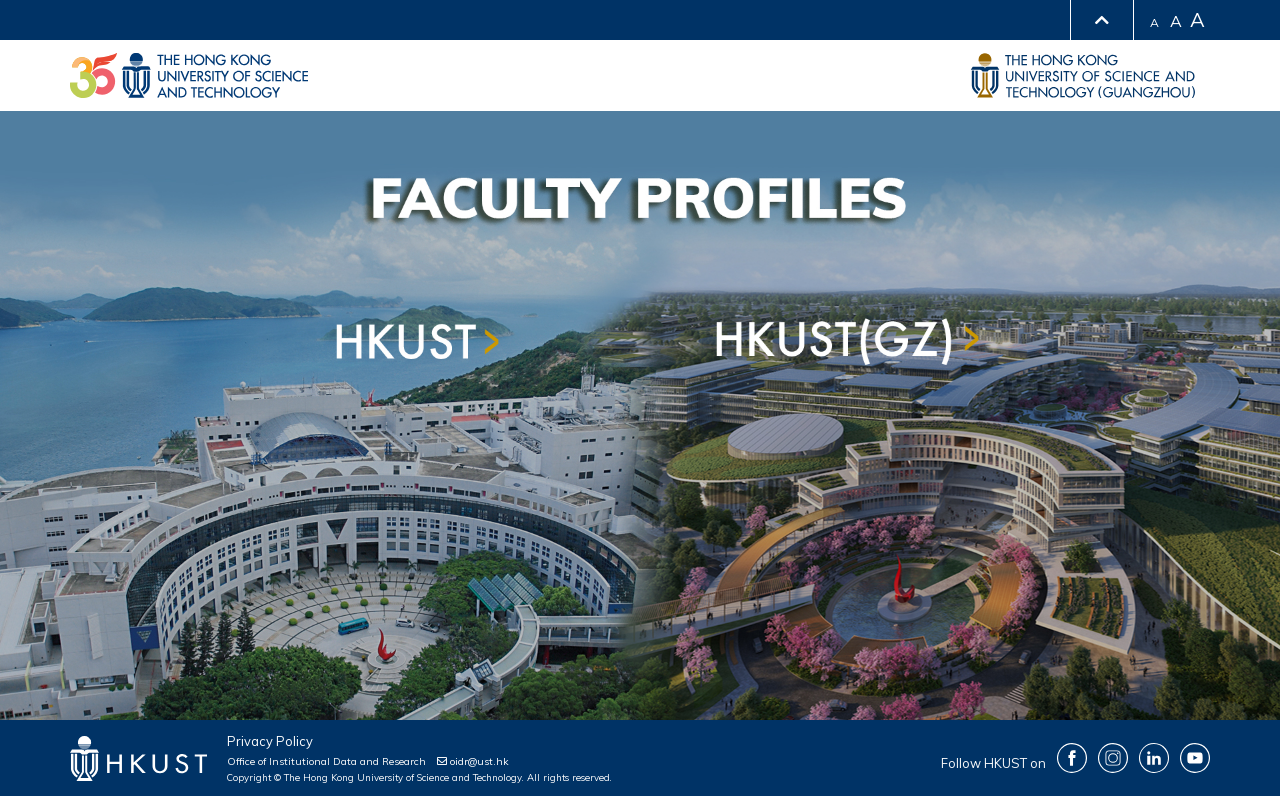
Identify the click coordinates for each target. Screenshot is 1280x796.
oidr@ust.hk (473, 761)
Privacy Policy (270, 741)
